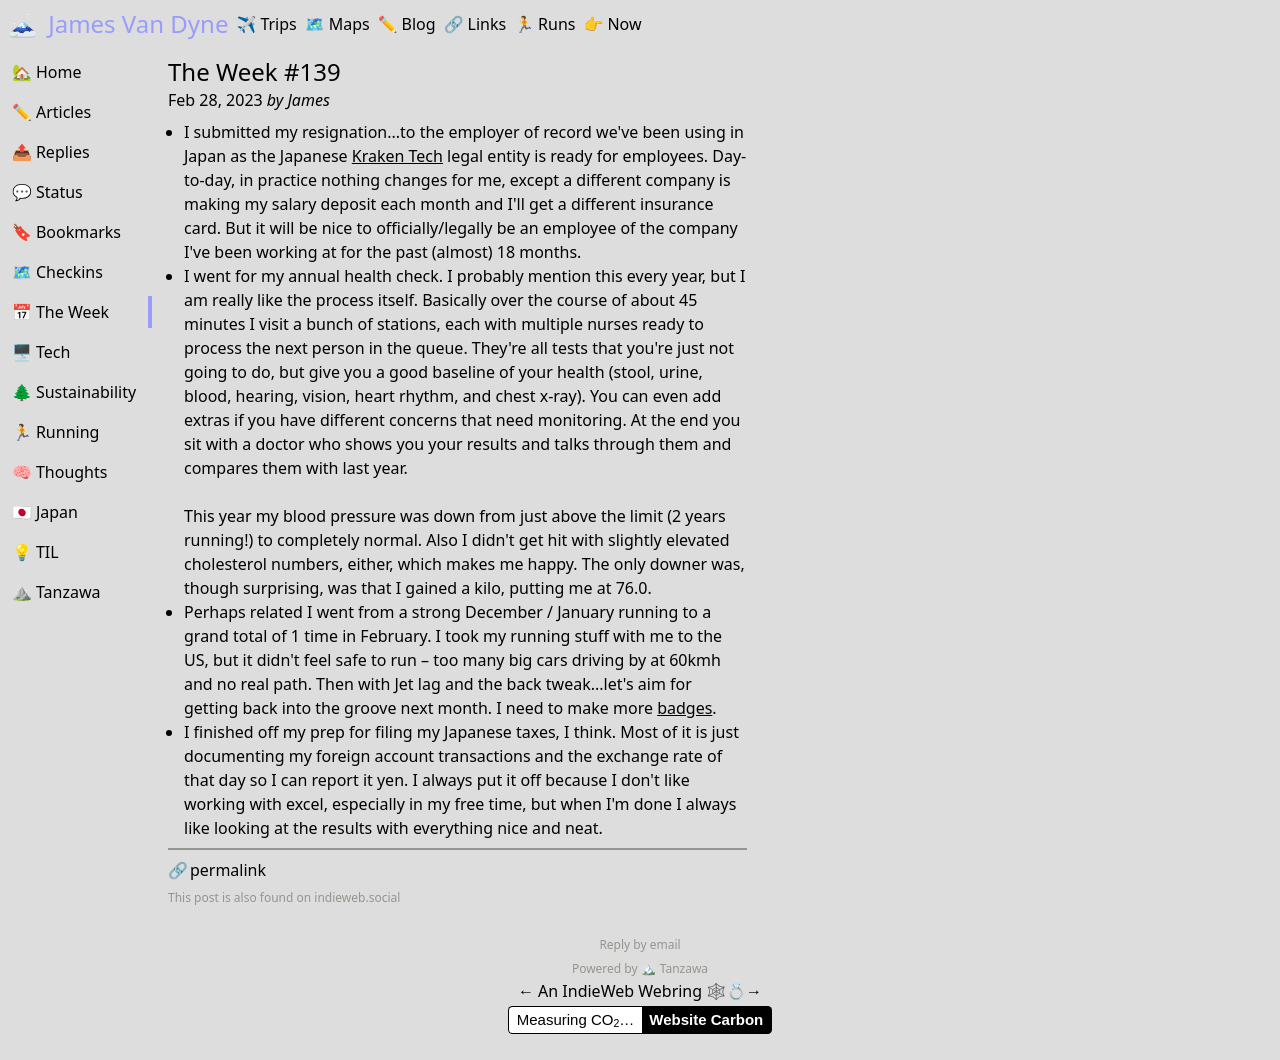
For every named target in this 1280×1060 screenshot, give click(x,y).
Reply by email (639, 944)
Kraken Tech (397, 156)
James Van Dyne (118, 23)
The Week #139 (254, 71)
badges (684, 708)
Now (612, 24)
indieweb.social (357, 897)
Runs (544, 24)
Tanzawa (674, 968)
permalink (217, 870)
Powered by (606, 968)
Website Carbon (706, 1019)
